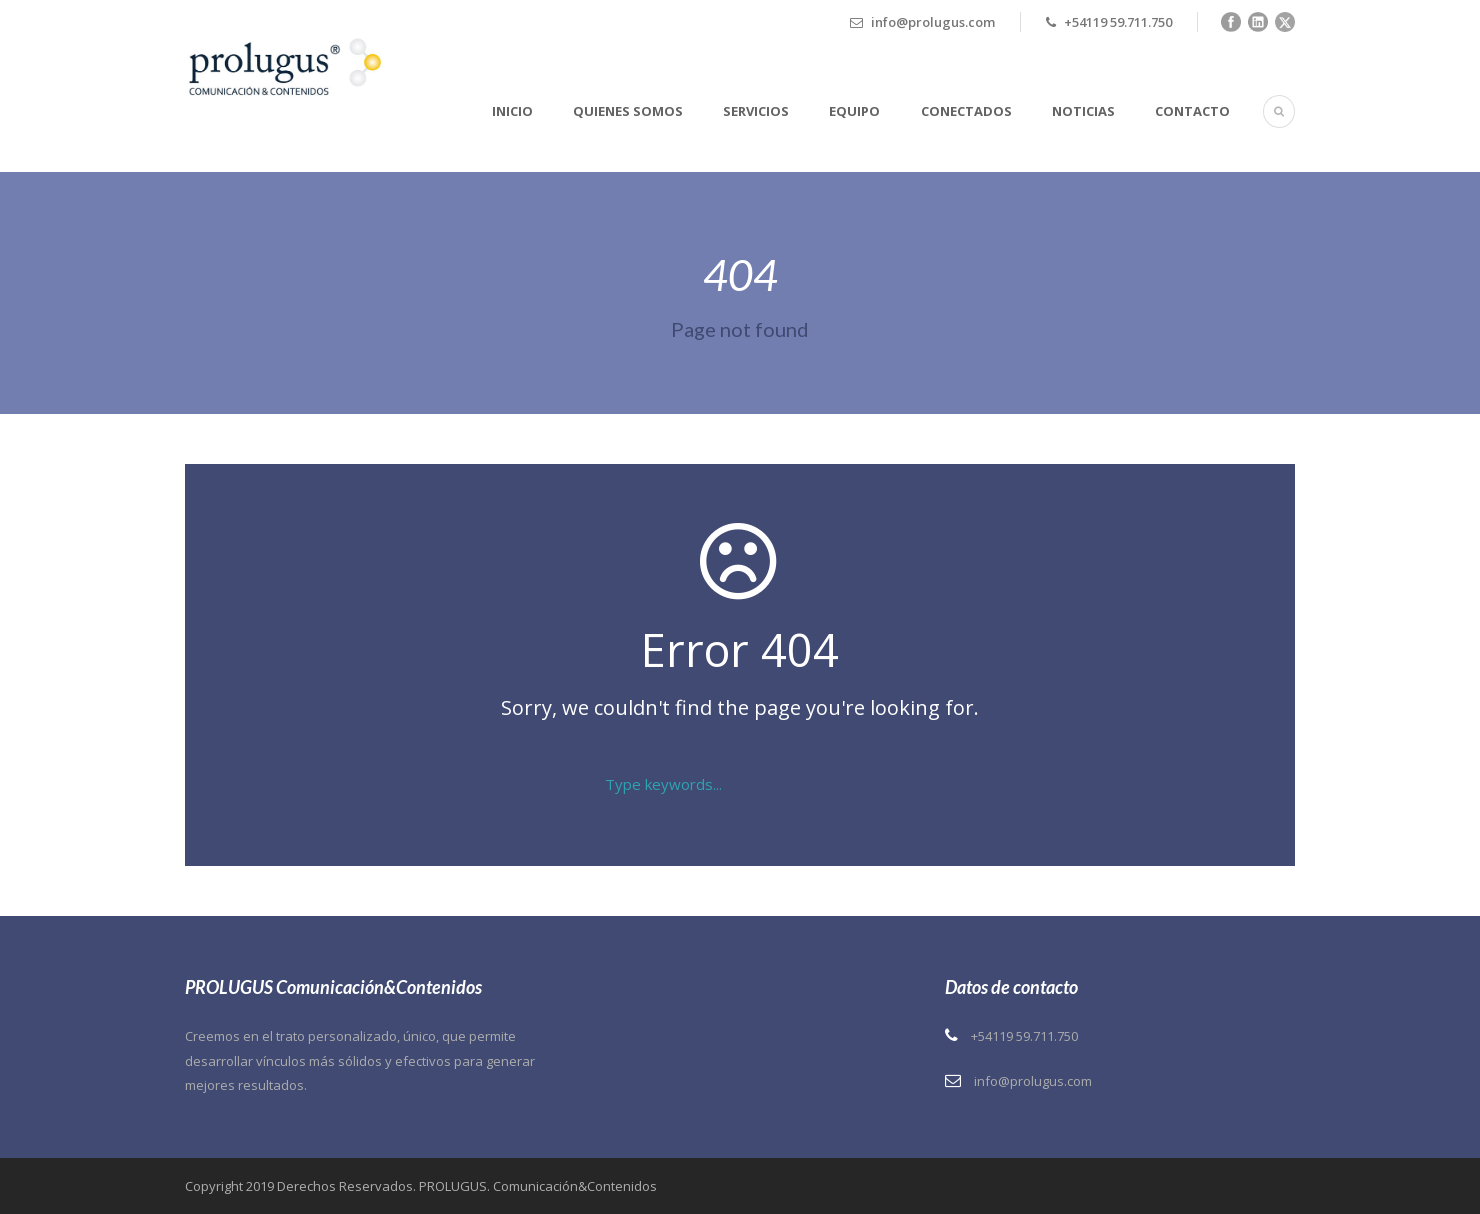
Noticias (1083, 111)
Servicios (756, 111)
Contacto (1192, 111)
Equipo (854, 111)
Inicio (512, 111)
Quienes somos (628, 111)
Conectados (966, 111)
